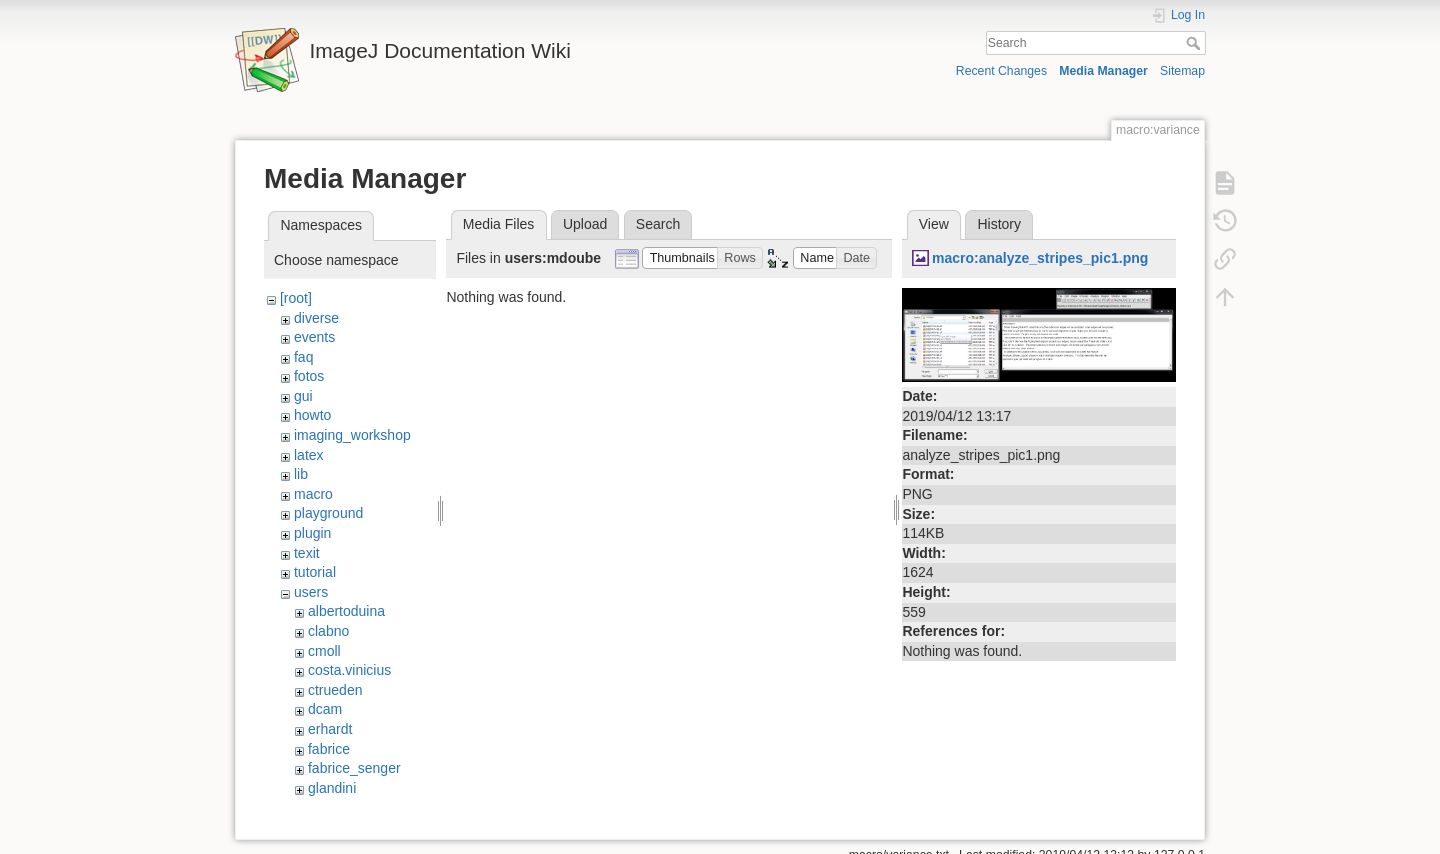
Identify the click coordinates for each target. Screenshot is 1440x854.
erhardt (330, 729)
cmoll (324, 651)
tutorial (315, 572)
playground (328, 513)
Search (1195, 43)
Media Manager (1103, 71)
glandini (332, 788)
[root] (296, 298)
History (999, 224)
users (311, 592)
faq (303, 357)
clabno (328, 631)
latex (309, 455)
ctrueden (335, 690)
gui (303, 396)
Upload (585, 224)
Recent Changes (1001, 71)
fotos (309, 376)
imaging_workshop (352, 435)
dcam (325, 709)
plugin (312, 533)
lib (301, 474)
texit (307, 553)
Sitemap (1182, 71)
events (314, 337)
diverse (316, 318)
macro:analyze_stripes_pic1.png (1040, 258)
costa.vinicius (349, 670)
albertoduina (346, 611)
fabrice (329, 749)
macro (313, 494)
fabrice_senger (354, 768)
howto (312, 415)
